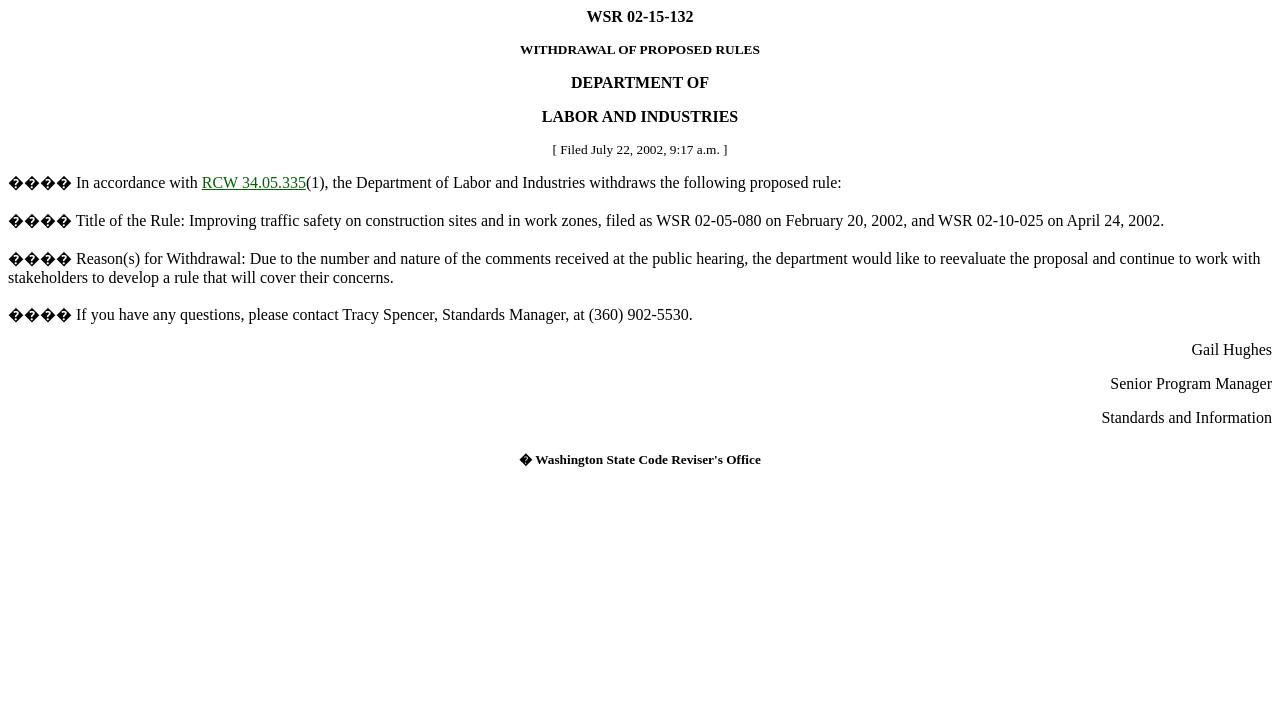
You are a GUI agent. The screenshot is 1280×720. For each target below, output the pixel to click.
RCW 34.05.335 (254, 182)
